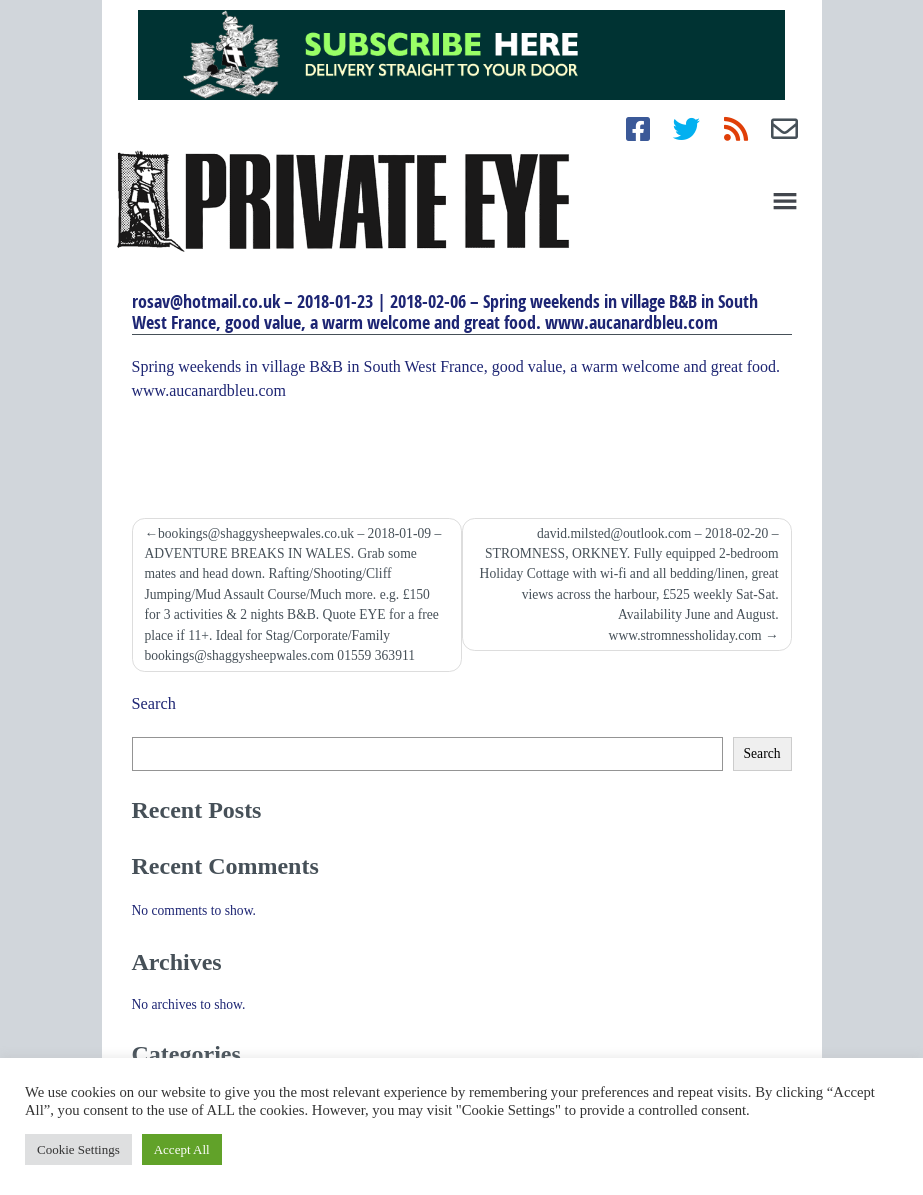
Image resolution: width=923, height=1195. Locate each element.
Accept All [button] (182, 1149)
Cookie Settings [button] (78, 1149)
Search (154, 703)
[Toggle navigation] (785, 201)
